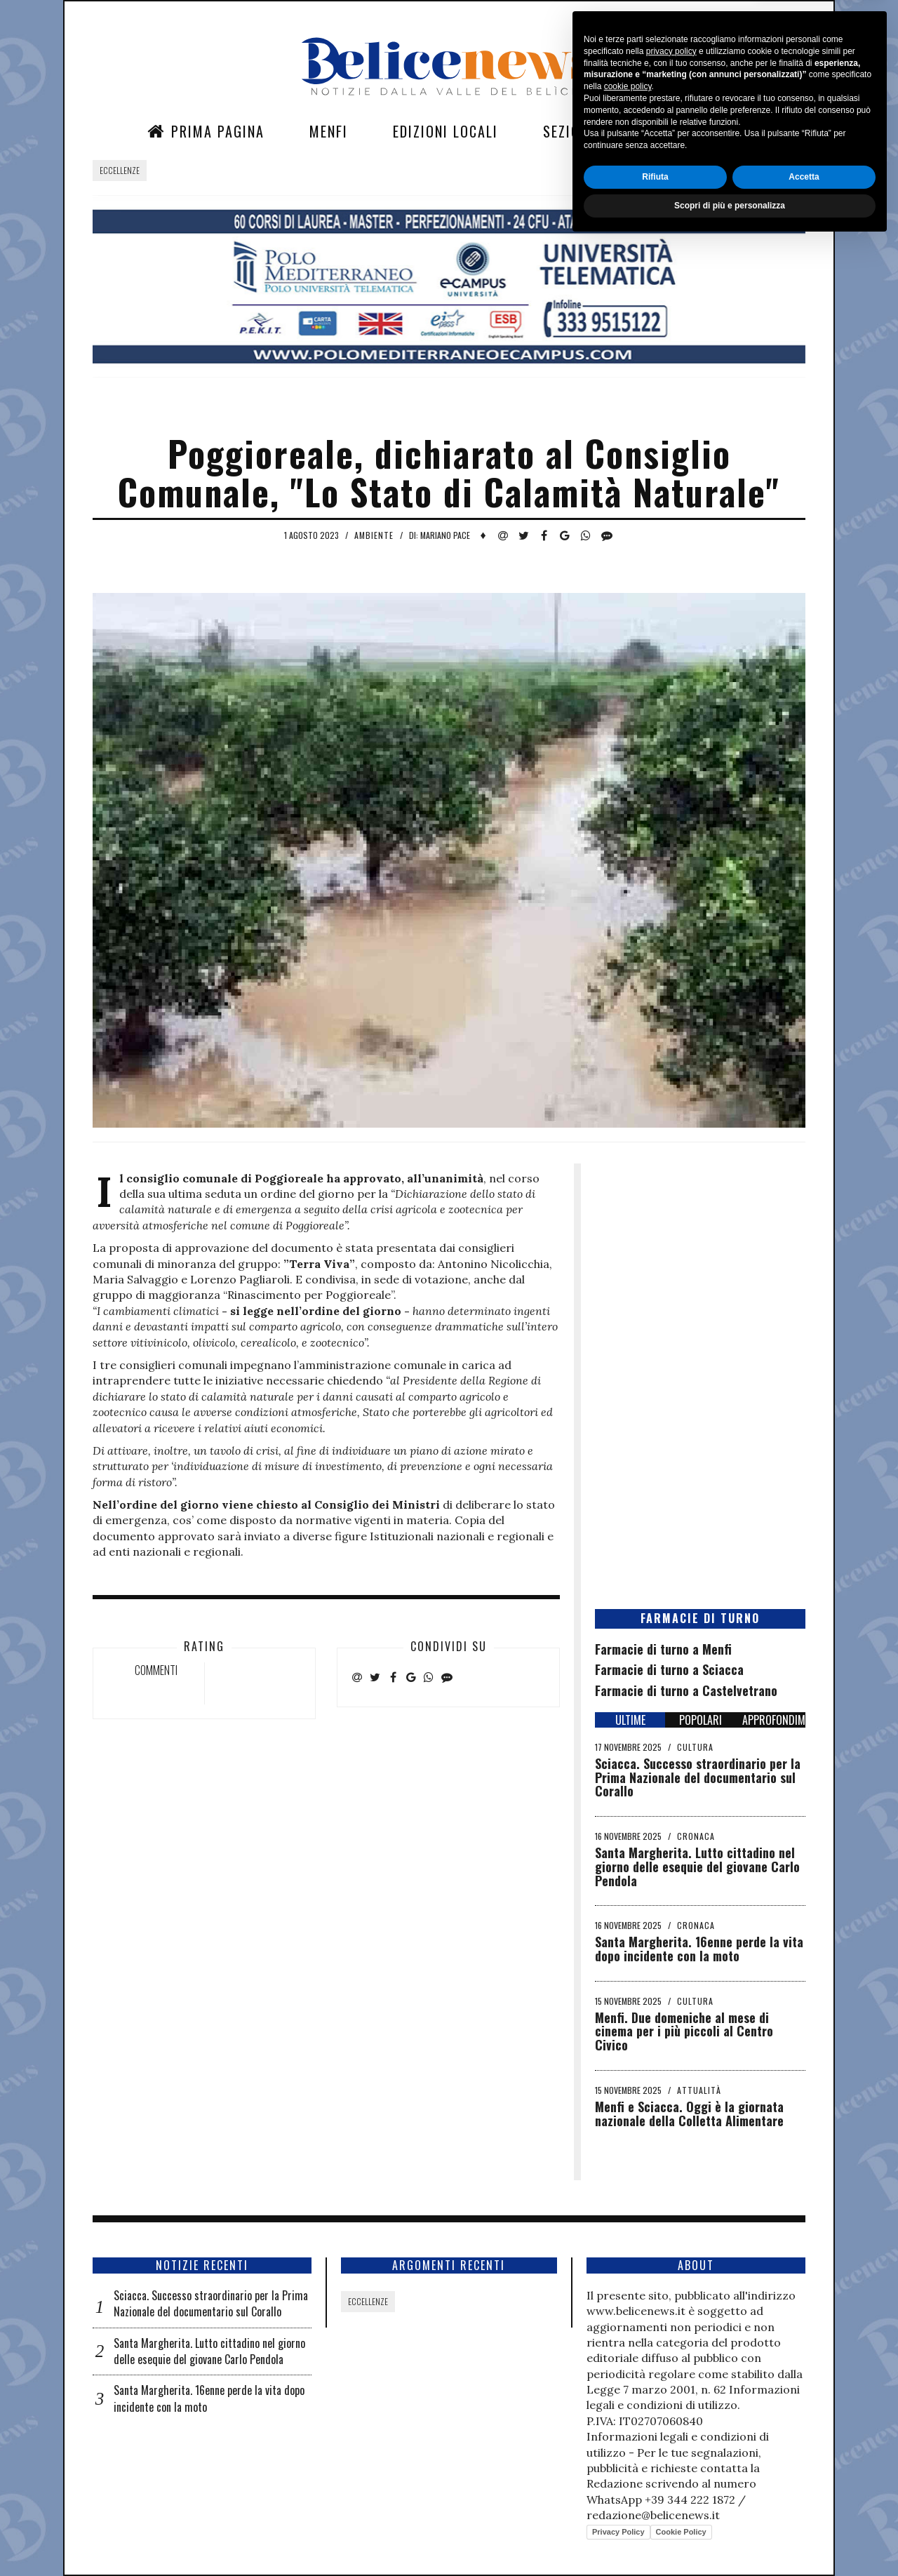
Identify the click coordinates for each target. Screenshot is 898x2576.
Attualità (699, 2090)
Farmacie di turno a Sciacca (669, 1669)
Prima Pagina (205, 131)
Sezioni (568, 131)
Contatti (670, 131)
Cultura (695, 1747)
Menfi (328, 131)
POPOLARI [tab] (700, 1720)
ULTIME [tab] (630, 1720)
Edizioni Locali (445, 131)
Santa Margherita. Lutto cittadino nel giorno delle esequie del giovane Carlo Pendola (697, 1866)
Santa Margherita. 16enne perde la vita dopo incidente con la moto (699, 1949)
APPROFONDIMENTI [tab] (773, 1720)
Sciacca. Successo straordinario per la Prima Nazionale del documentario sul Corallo (697, 1777)
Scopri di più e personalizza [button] (729, 2539)
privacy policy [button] (671, 2384)
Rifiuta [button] (655, 2510)
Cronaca (696, 1836)
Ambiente (374, 535)
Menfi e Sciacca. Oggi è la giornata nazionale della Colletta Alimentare (689, 2113)
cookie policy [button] (628, 2420)
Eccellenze (120, 170)
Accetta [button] (804, 2510)
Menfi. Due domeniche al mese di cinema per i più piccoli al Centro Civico (684, 2031)
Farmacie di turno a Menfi (663, 1649)
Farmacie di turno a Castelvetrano (686, 1690)
